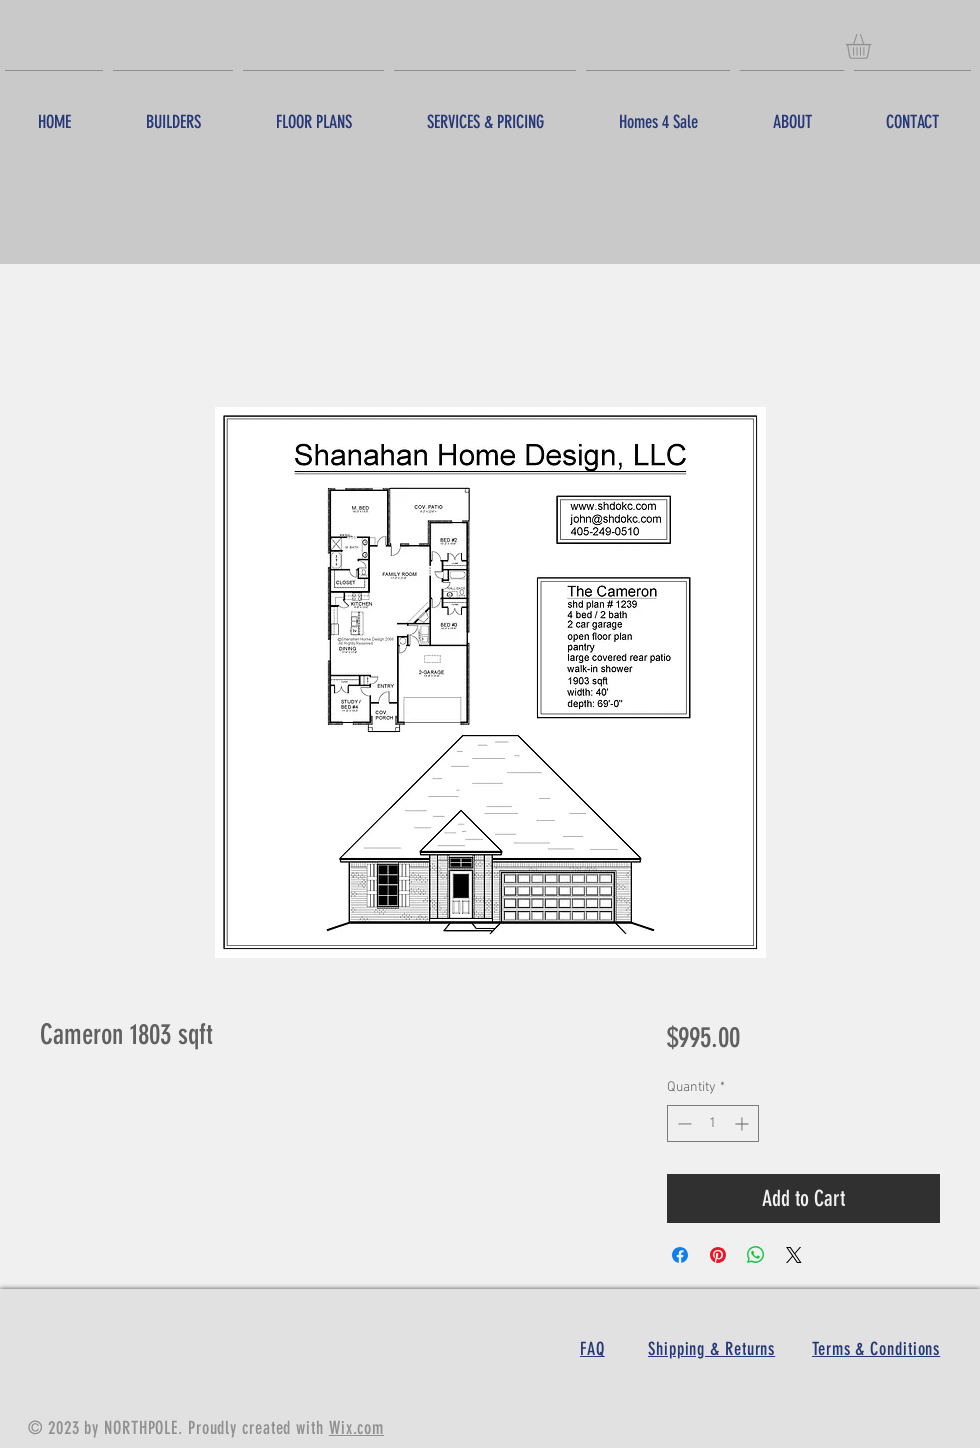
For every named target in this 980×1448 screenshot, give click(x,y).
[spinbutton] (713, 1123)
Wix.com (356, 1428)
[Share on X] (794, 1255)
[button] (873, 46)
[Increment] (743, 1123)
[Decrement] (682, 1123)
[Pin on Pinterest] (718, 1255)
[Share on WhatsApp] (756, 1255)
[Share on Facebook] (680, 1255)
